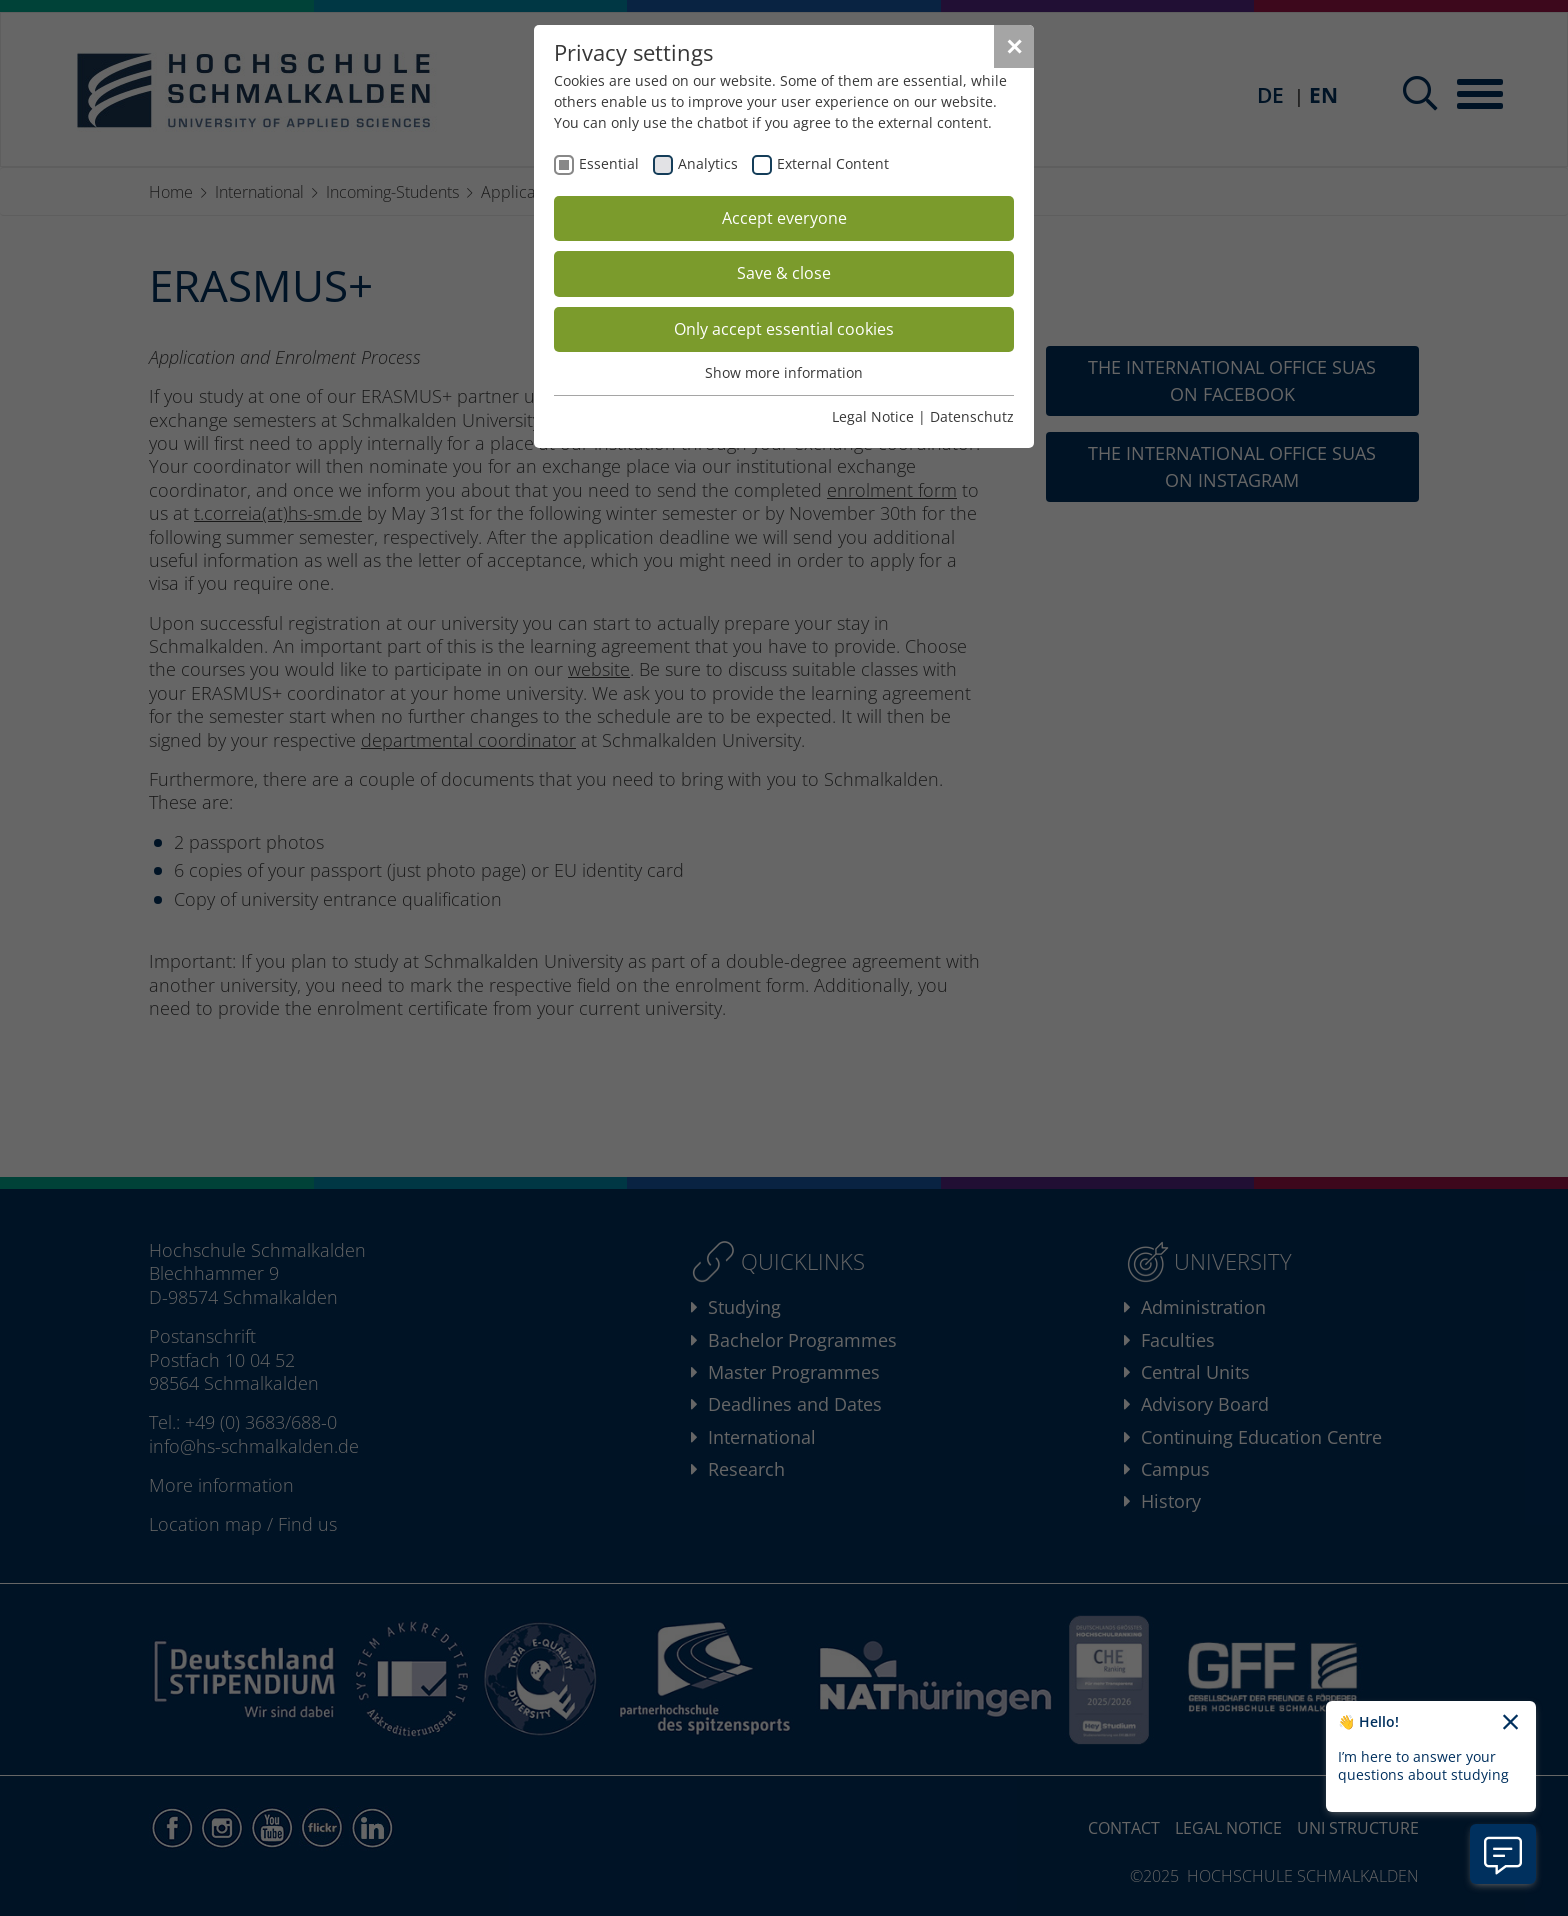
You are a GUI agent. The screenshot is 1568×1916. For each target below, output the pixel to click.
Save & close (784, 273)
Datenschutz (972, 416)
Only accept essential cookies (784, 329)
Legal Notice (873, 416)
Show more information (784, 372)
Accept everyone (784, 218)
